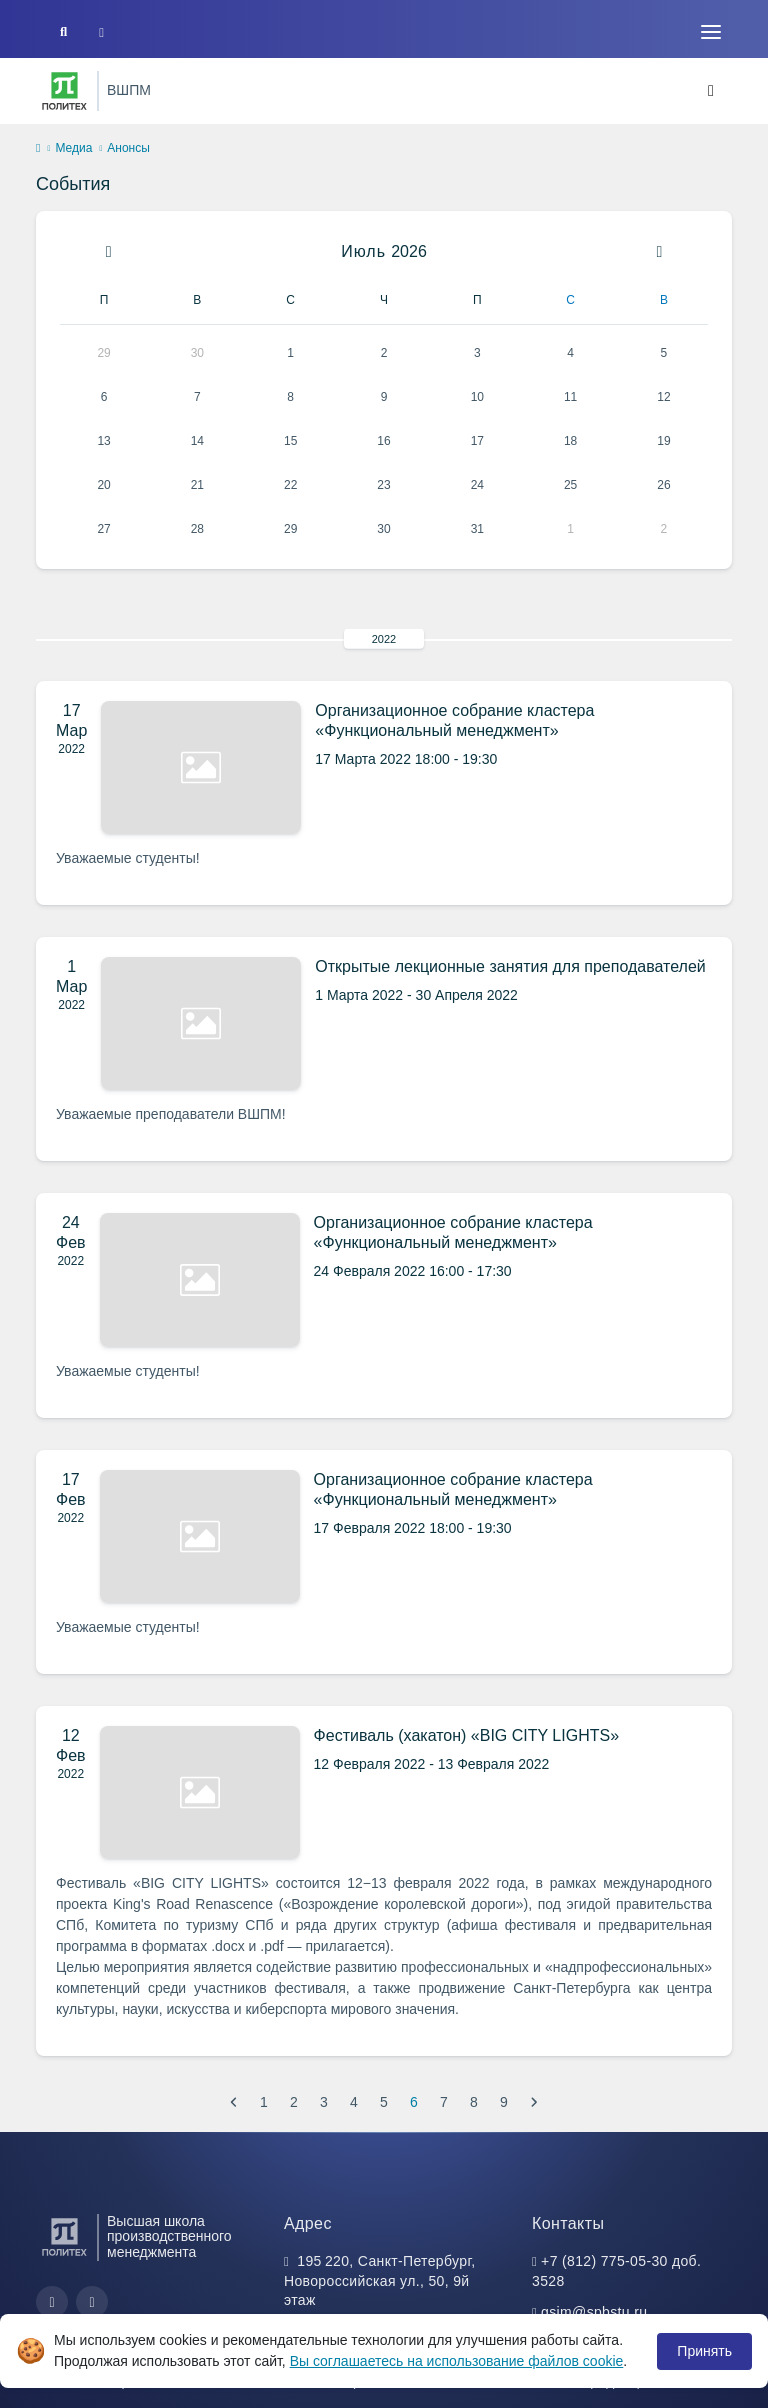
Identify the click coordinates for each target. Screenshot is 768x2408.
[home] (38, 149)
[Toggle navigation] (711, 32)
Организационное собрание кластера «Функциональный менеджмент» (454, 720)
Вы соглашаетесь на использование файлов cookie (457, 2361)
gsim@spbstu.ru (594, 2312)
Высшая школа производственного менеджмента (169, 2237)
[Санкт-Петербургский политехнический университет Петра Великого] (64, 91)
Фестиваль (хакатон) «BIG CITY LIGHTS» (466, 1735)
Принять (704, 2351)
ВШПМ (129, 90)
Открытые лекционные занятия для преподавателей (510, 966)
